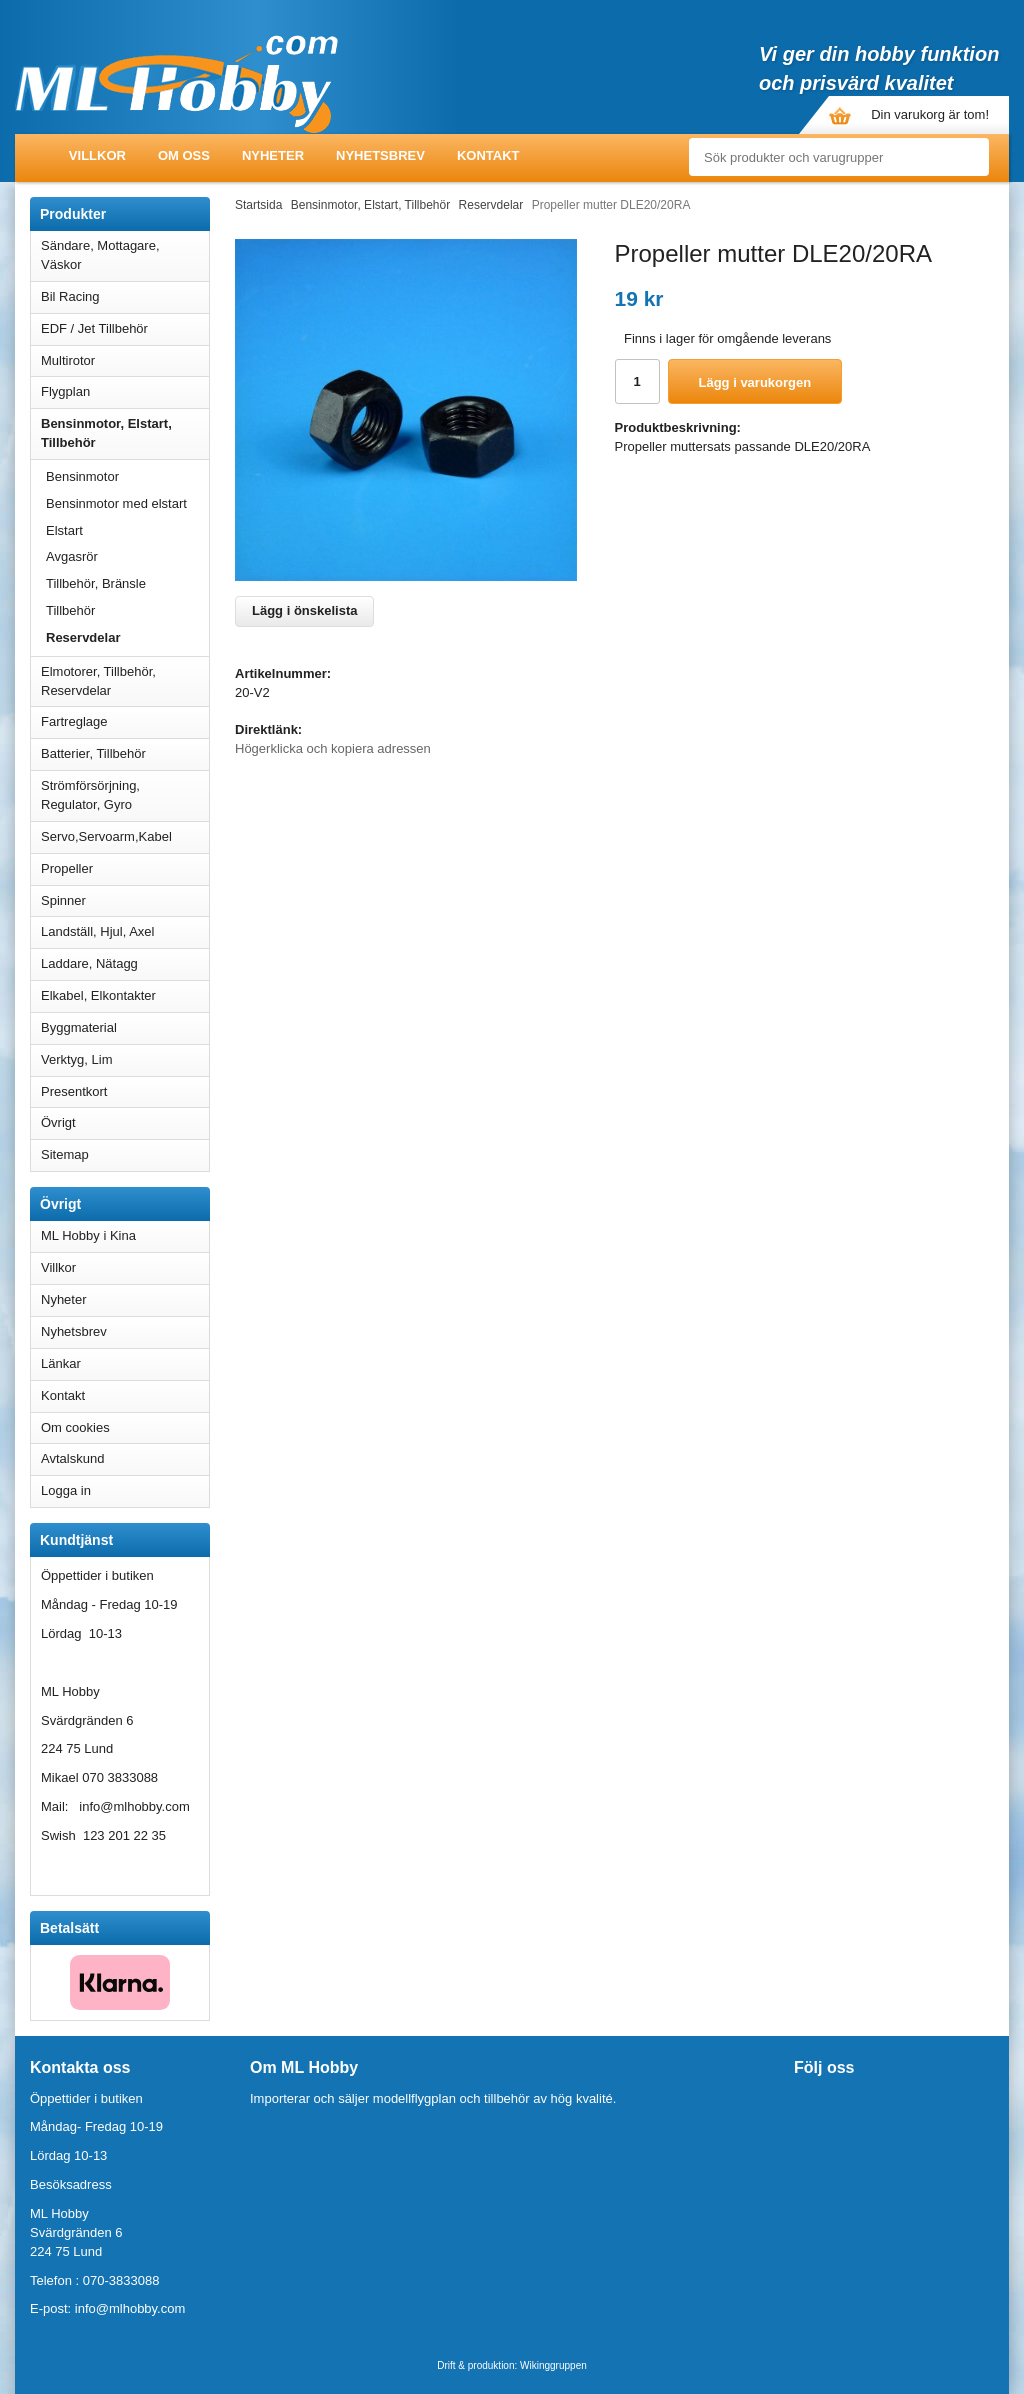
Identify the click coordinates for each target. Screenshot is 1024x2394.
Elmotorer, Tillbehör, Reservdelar (125, 681)
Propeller (125, 868)
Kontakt (488, 155)
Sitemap (65, 1154)
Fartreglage (125, 721)
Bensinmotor (127, 476)
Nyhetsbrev (380, 155)
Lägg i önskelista (304, 610)
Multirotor (125, 360)
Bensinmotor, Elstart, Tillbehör (125, 433)
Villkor (97, 155)
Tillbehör (70, 610)
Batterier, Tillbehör (125, 753)
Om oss (184, 155)
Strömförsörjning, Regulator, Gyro (90, 795)
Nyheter (273, 155)
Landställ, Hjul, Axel (125, 931)
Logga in (66, 1490)
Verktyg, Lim (125, 1059)
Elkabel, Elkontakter (125, 995)
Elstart (64, 530)
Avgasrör (72, 556)
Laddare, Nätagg (89, 963)
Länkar (61, 1363)
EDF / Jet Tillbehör (125, 328)
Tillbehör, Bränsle (96, 583)
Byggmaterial (125, 1027)
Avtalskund (72, 1458)
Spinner (125, 900)
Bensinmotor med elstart (116, 503)
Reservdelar (83, 637)
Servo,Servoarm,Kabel (125, 836)
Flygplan (125, 391)
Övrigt (58, 1122)
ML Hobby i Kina (88, 1235)
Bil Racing (125, 296)
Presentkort (74, 1091)
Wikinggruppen (553, 2365)
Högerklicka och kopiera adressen (333, 748)
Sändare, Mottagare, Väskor (125, 255)
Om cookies (75, 1427)
